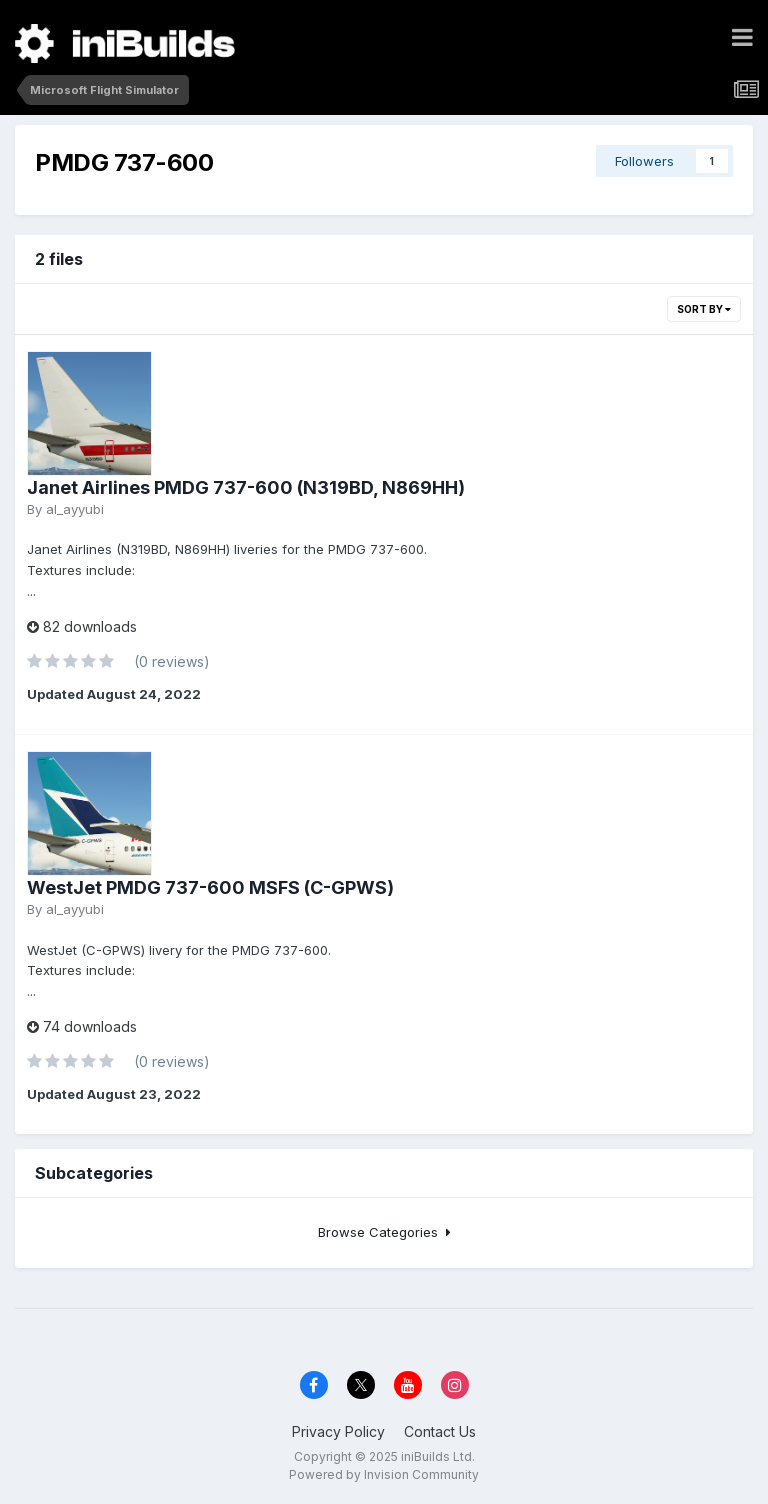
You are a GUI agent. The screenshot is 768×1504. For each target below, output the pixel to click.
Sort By (704, 309)
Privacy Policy (338, 1431)
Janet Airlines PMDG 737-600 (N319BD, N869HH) (246, 487)
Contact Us (440, 1431)
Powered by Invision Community (384, 1474)
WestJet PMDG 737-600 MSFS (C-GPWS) (210, 887)
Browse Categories (384, 1232)
